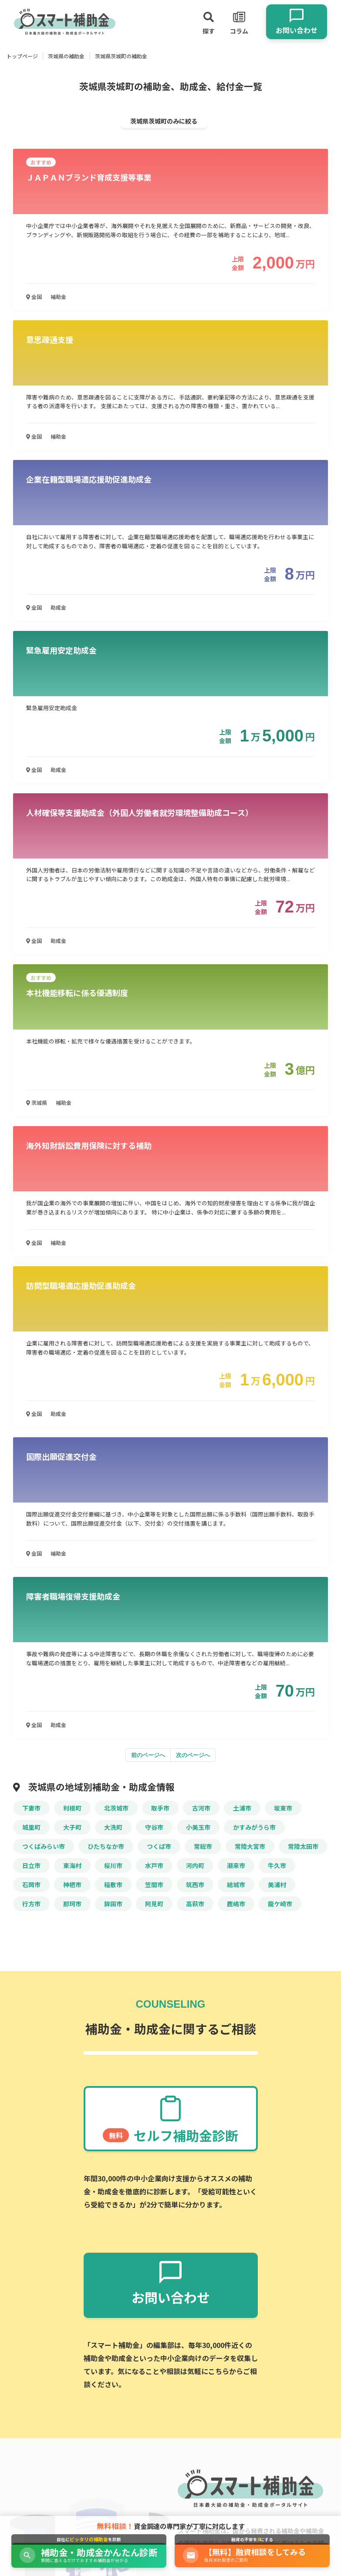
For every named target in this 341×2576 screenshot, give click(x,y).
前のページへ (148, 1755)
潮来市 (236, 1865)
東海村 (72, 1865)
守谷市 (154, 1827)
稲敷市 (113, 1884)
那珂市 (72, 1903)
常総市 (203, 1846)
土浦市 (242, 1808)
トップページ (22, 56)
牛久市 (277, 1865)
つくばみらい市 (43, 1846)
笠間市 (154, 1884)
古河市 (201, 1808)
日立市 (31, 1865)
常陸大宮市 (250, 1846)
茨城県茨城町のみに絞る (163, 121)
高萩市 (195, 1903)
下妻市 (31, 1808)
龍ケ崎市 (280, 1903)
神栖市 (72, 1884)
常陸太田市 (303, 1846)
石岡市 (31, 1884)
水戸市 (154, 1865)
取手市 (160, 1808)
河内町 (195, 1865)
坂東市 (283, 1808)
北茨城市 (116, 1808)
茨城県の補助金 (66, 56)
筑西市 (195, 1884)
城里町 (31, 1827)
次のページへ (193, 1755)
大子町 (72, 1827)
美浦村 (277, 1884)
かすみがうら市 (254, 1827)
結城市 (236, 1884)
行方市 (31, 1903)
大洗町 (113, 1827)
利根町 (72, 1808)
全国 (34, 296)
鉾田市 (113, 1903)
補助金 (58, 296)
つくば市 (159, 1846)
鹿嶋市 (236, 1903)
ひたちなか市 (106, 1846)
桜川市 (113, 1865)
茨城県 (36, 1102)
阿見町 (154, 1903)
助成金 (58, 607)
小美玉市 (198, 1827)
